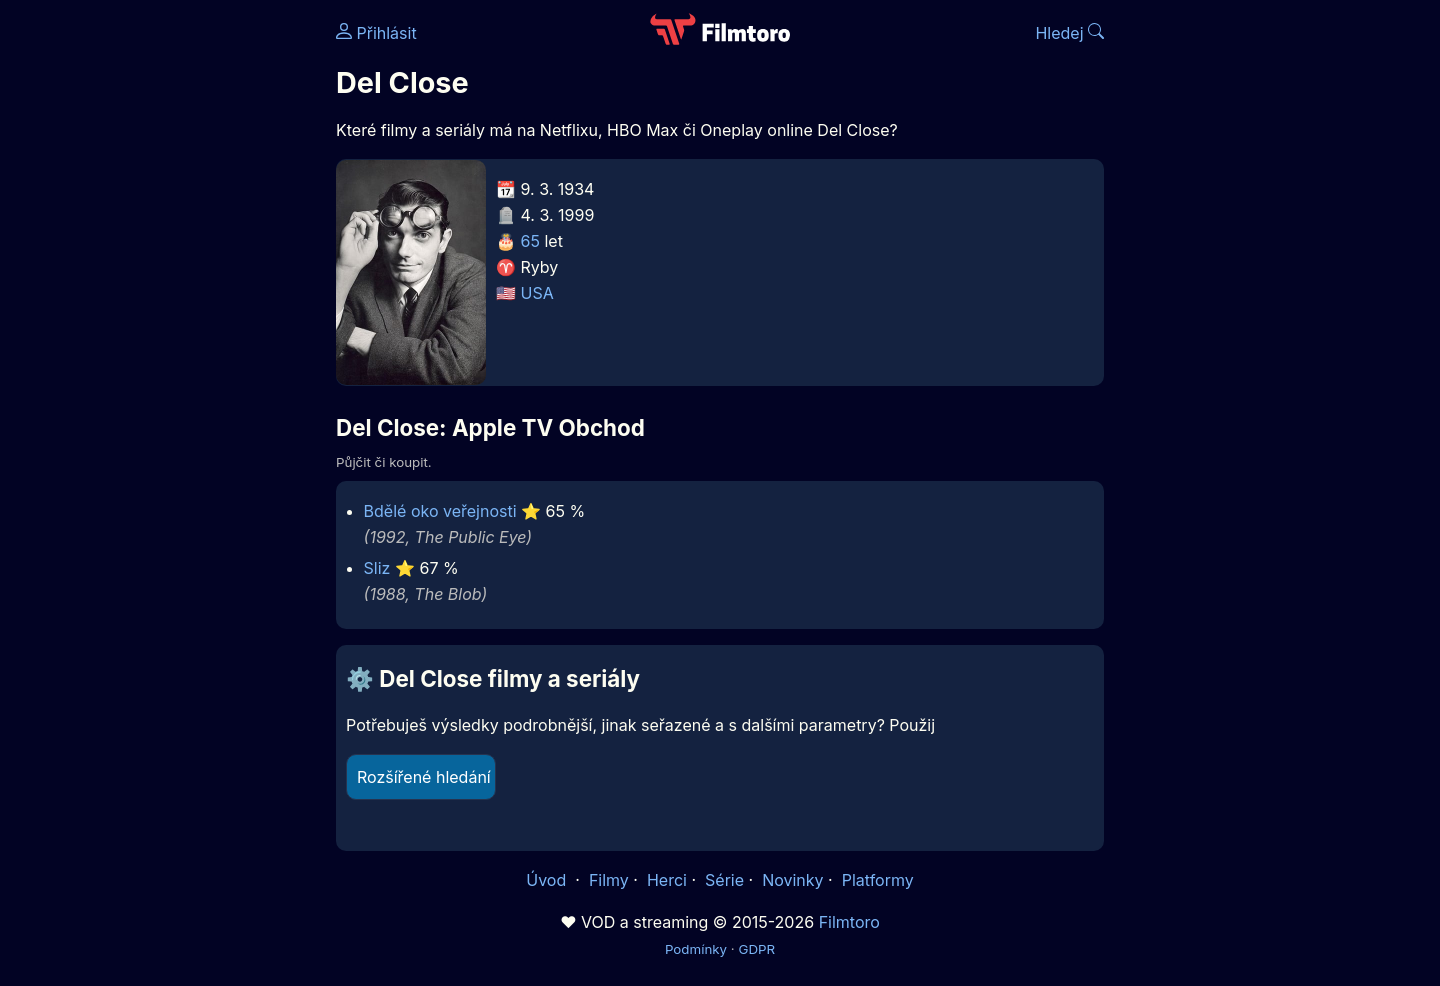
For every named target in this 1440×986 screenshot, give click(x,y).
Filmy (609, 880)
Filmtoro (849, 922)
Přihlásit (376, 33)
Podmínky (696, 949)
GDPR (756, 949)
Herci (667, 880)
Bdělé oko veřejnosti (440, 511)
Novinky (792, 880)
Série (724, 880)
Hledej (1069, 33)
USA (537, 293)
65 (530, 241)
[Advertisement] (191, 308)
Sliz (377, 568)
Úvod (548, 880)
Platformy (878, 880)
